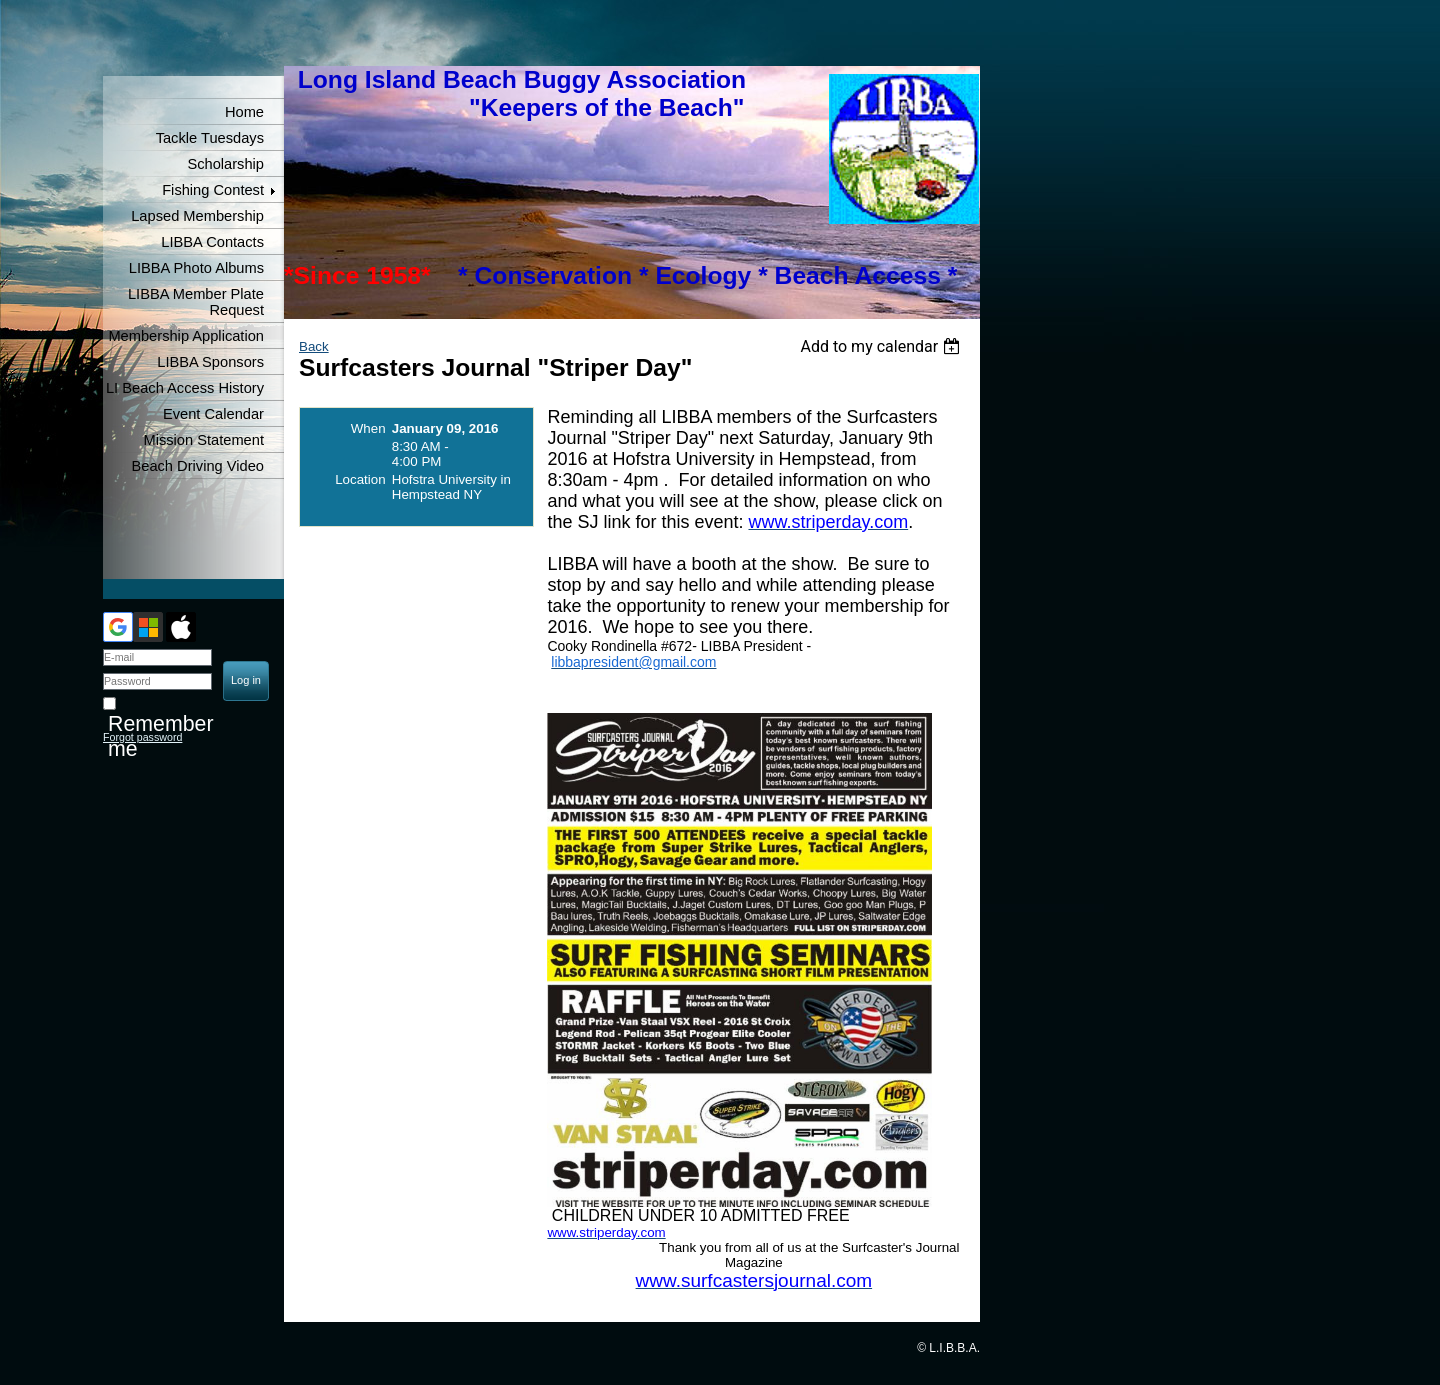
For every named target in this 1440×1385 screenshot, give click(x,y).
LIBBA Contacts (212, 242)
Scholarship (225, 164)
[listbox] (882, 346)
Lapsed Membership (197, 216)
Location (360, 479)
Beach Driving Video (197, 466)
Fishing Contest (213, 190)
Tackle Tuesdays (210, 138)
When (368, 428)
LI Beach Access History (185, 388)
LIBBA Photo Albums (196, 268)
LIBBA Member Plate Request (196, 302)
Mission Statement (203, 440)
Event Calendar (213, 414)
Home (244, 112)
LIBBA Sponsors (210, 362)
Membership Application (186, 336)
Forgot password (142, 737)
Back (314, 346)
